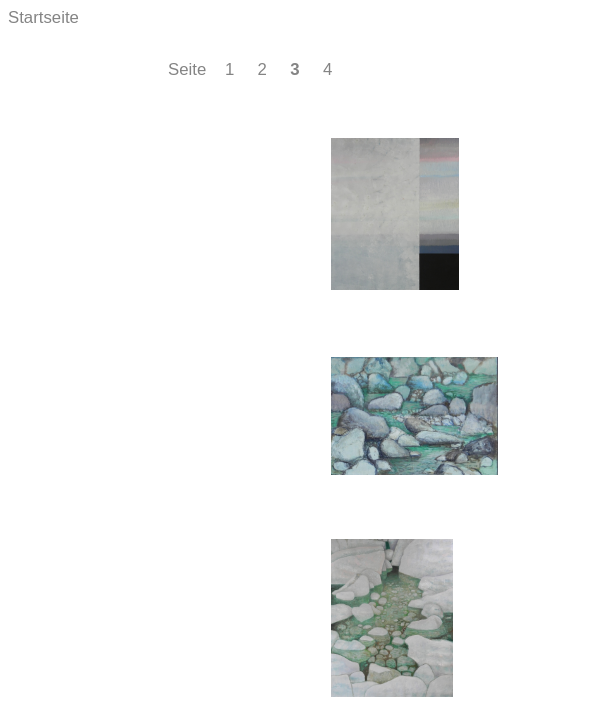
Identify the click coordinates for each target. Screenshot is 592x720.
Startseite (43, 17)
